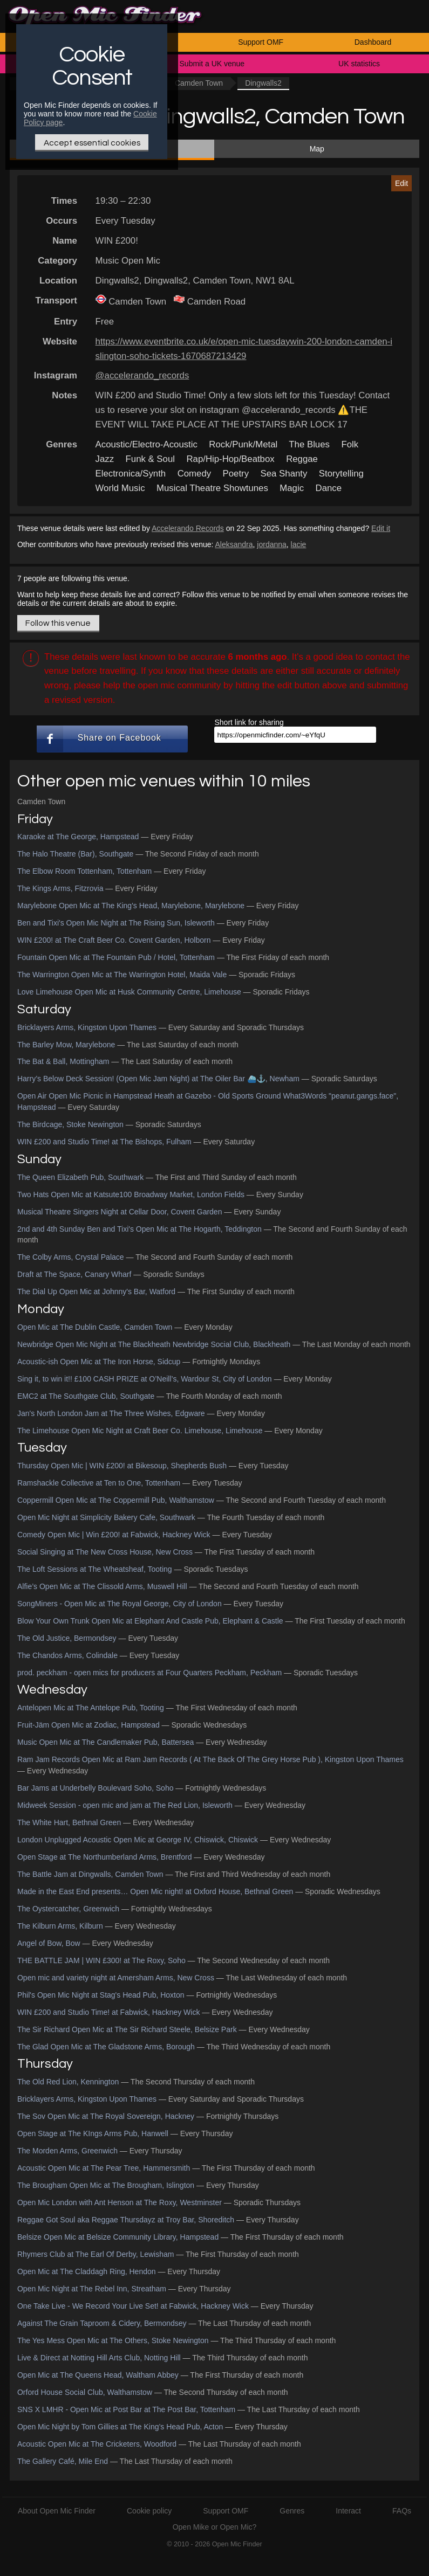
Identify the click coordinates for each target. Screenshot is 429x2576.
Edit (401, 183)
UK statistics (359, 63)
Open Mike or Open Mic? (215, 2527)
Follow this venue (58, 623)
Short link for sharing (248, 722)
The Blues (309, 444)
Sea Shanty (284, 473)
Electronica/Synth (131, 473)
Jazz (105, 459)
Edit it (380, 528)
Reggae (302, 459)
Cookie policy (149, 2510)
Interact (348, 2510)
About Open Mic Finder (57, 2510)
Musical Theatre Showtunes (212, 488)
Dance (329, 488)
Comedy (195, 473)
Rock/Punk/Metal (243, 444)
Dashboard (373, 42)
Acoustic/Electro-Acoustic (147, 444)
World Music (120, 488)
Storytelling (341, 473)
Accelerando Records (188, 528)
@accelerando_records (142, 375)
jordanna (272, 544)
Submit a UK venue (212, 63)
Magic (292, 488)
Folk (349, 444)
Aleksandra (234, 544)
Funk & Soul (150, 459)
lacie (299, 544)
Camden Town (199, 83)
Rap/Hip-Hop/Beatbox (230, 459)
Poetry (236, 473)
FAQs (401, 2510)
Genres (292, 2510)
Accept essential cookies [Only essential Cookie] (92, 143)
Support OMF (260, 42)
